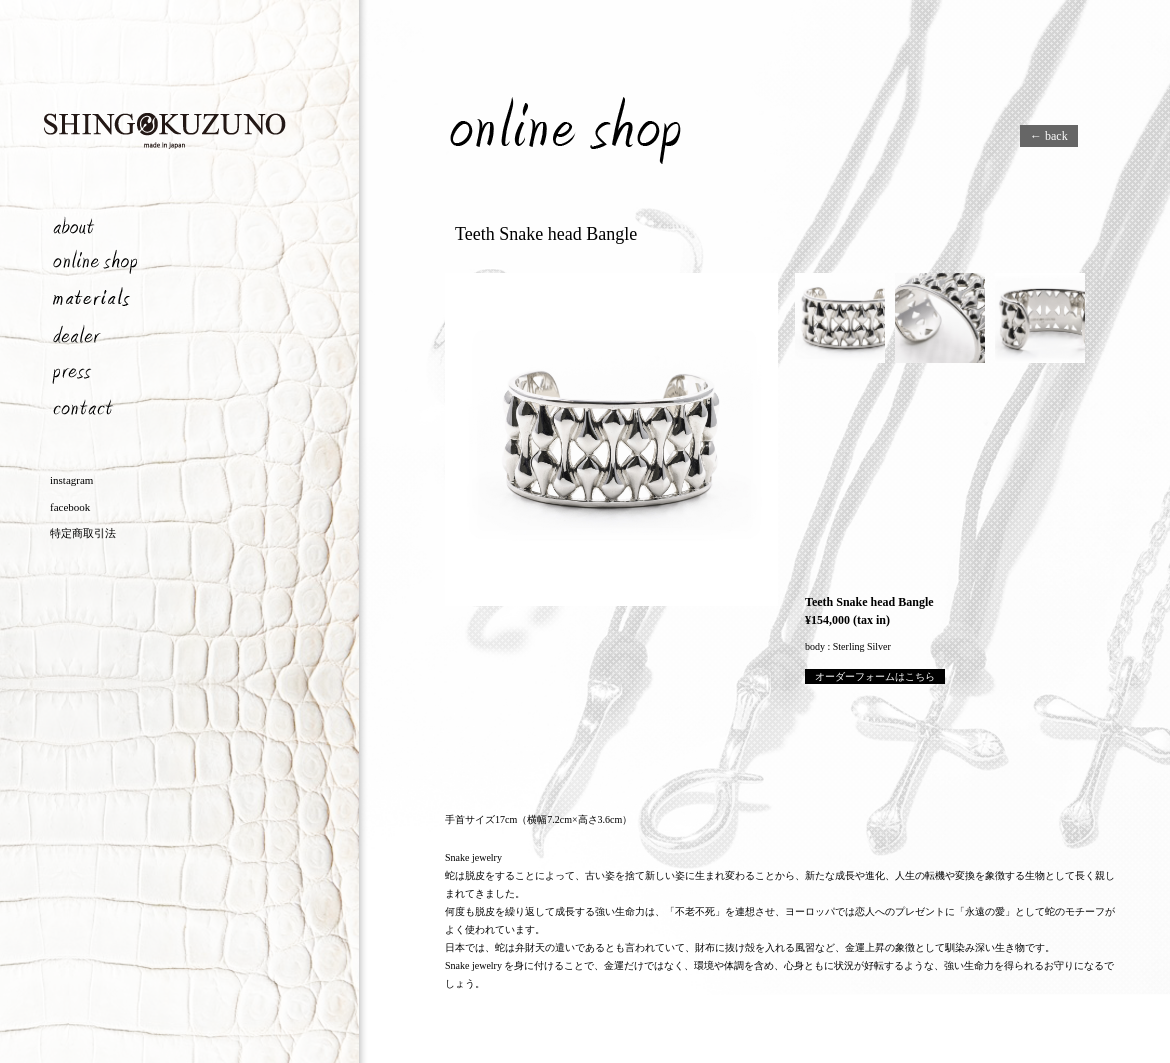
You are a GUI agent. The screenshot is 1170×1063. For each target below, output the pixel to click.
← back (1049, 136)
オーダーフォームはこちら (875, 676)
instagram (71, 480)
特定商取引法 (83, 533)
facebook (70, 507)
